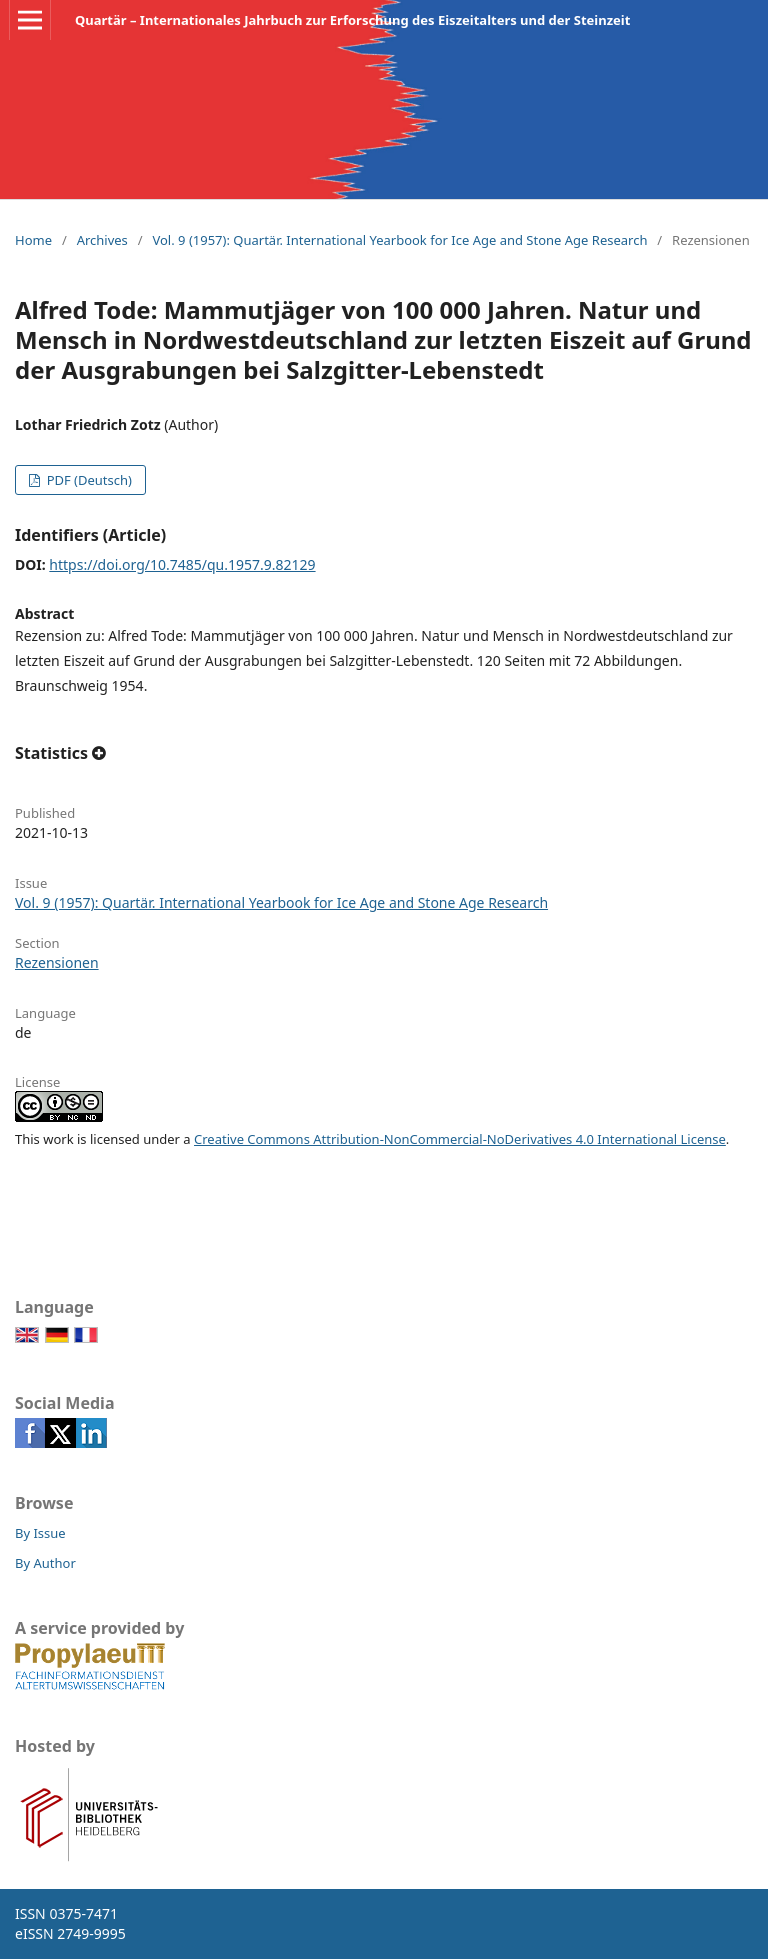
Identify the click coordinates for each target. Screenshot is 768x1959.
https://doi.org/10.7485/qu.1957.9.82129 (182, 564)
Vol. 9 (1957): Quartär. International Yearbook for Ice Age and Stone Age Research (399, 240)
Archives (102, 240)
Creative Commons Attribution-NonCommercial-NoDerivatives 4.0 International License (460, 1139)
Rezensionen (57, 962)
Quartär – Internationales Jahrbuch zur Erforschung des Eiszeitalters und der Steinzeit (352, 20)
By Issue (40, 1533)
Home (33, 240)
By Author (45, 1563)
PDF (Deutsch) (87, 480)
